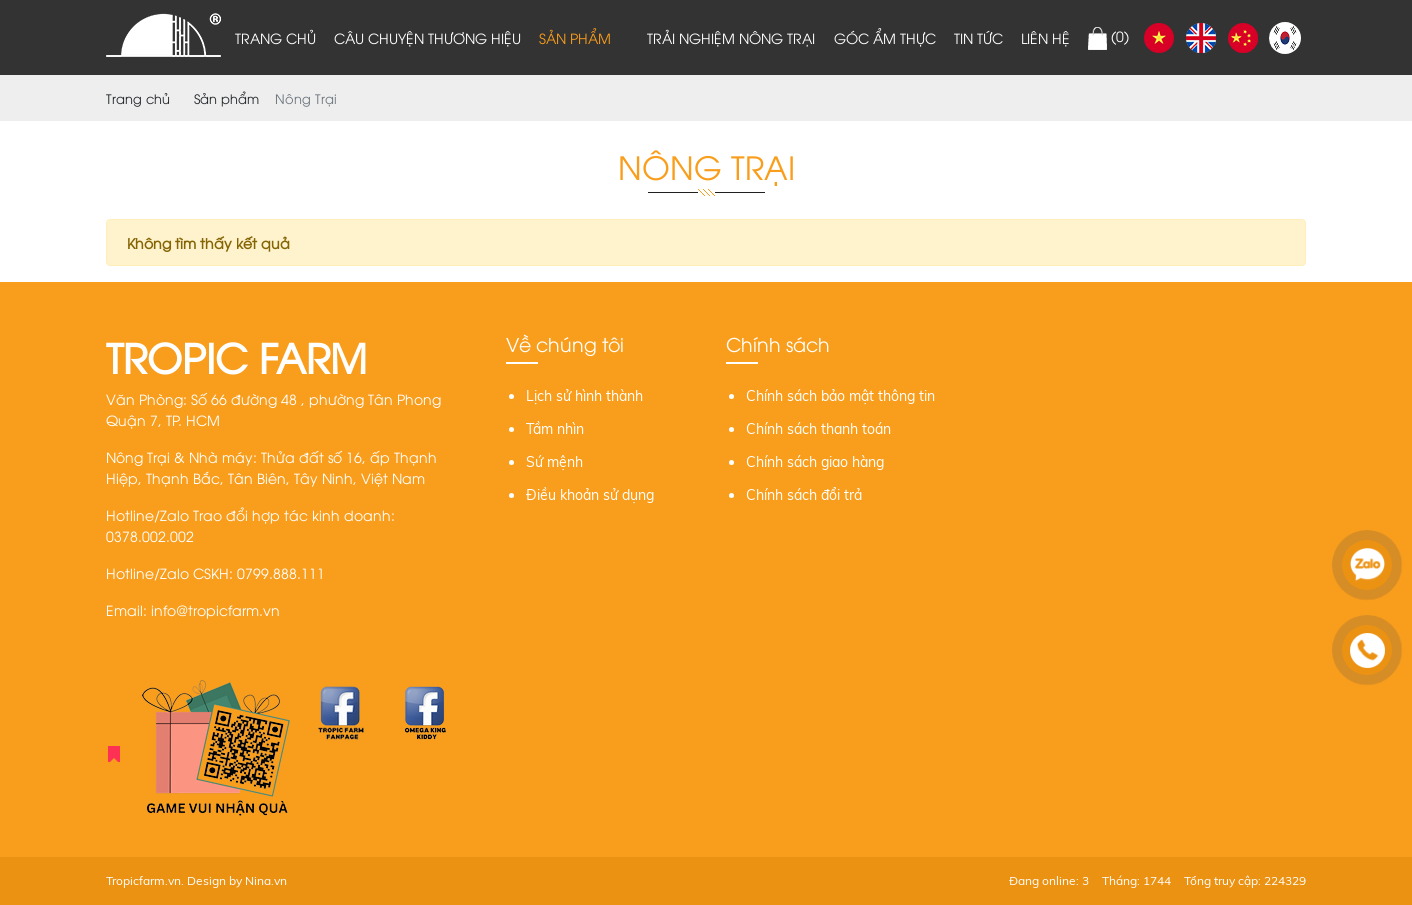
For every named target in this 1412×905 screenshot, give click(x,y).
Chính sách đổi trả (804, 495)
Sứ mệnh (554, 462)
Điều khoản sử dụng (590, 495)
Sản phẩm (575, 37)
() (1108, 38)
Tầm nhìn (555, 429)
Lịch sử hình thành (584, 396)
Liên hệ (1045, 37)
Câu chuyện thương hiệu (427, 37)
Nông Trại (306, 98)
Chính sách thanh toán (818, 429)
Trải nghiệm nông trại (731, 37)
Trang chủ (275, 37)
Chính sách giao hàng (815, 462)
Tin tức (978, 37)
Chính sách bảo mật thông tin (840, 396)
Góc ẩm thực (885, 37)
